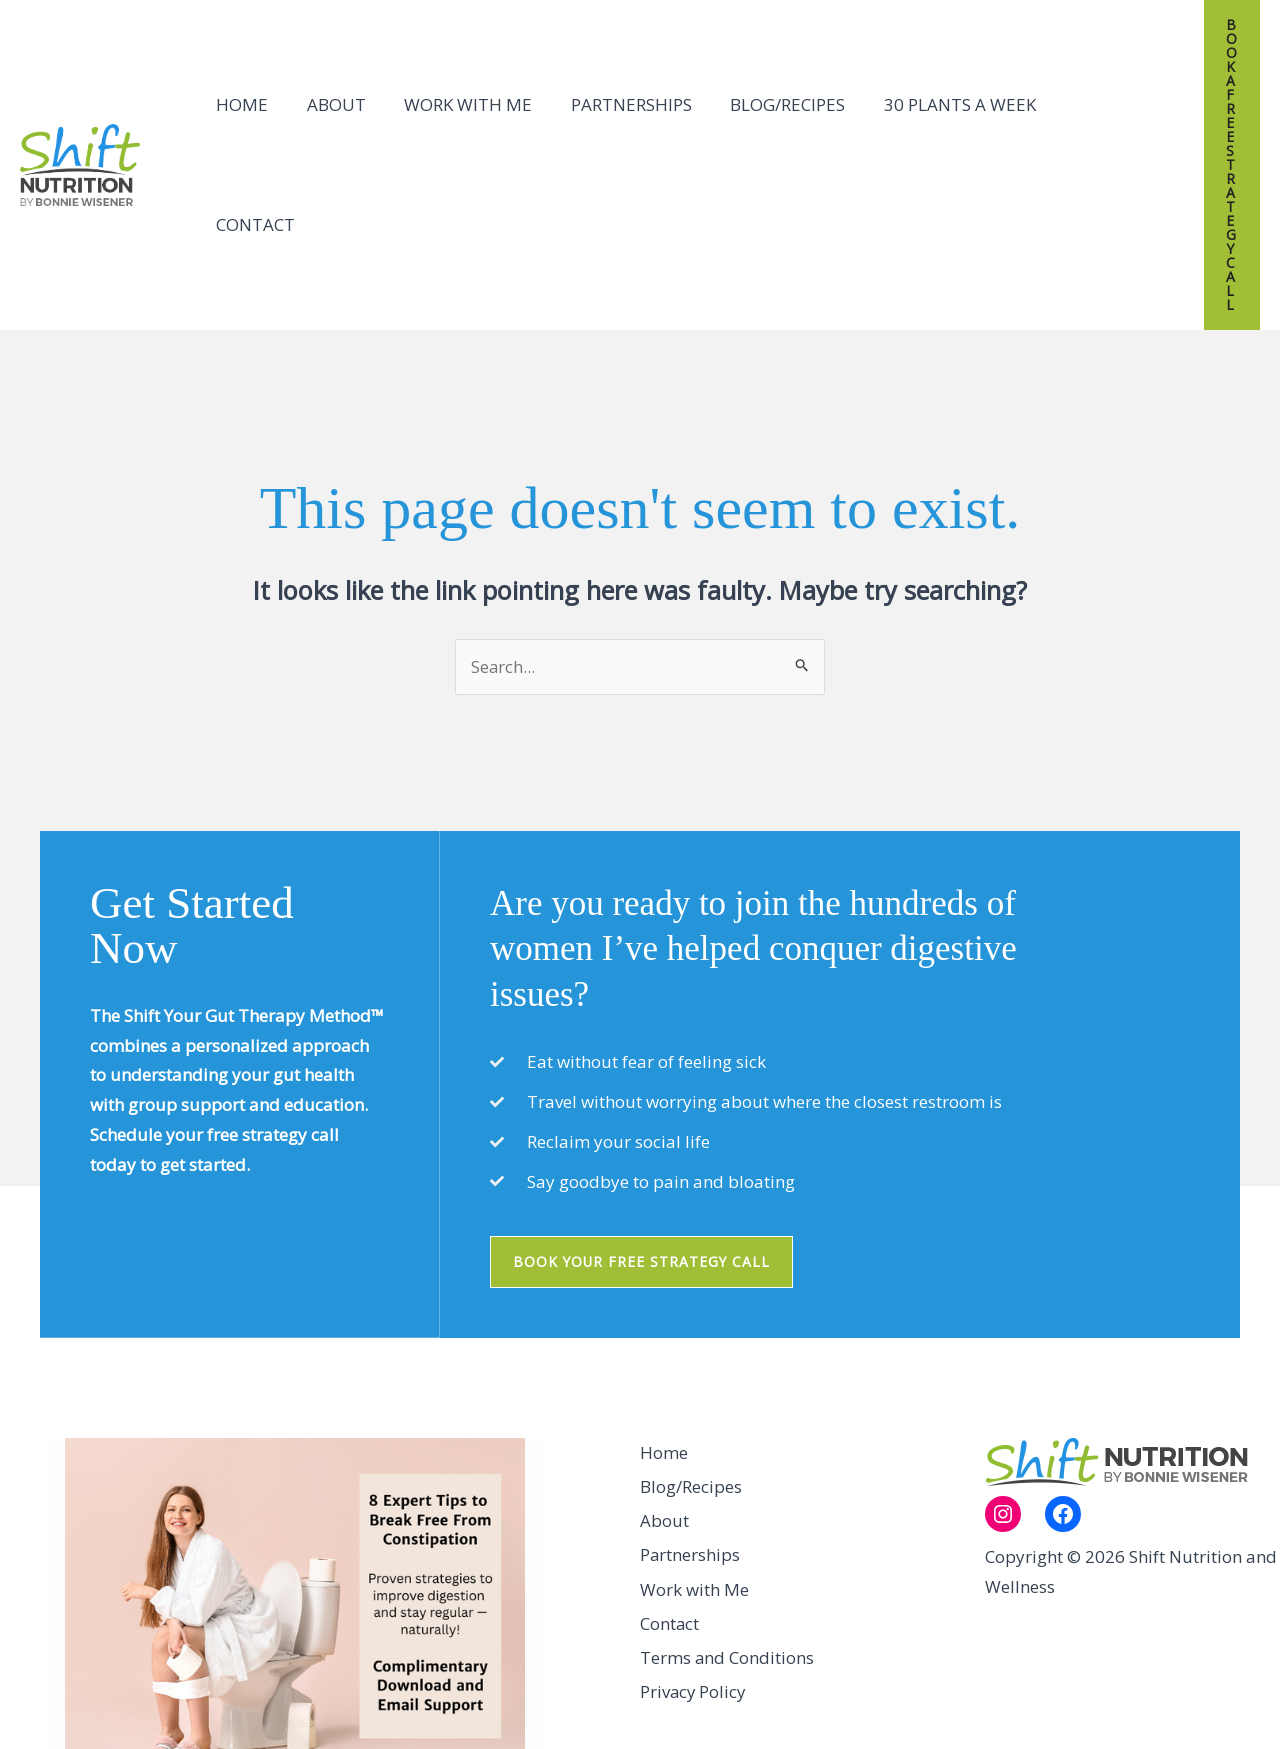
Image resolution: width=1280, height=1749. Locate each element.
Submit (443, 1660)
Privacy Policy (694, 1528)
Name (88, 1626)
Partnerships (615, 80)
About (329, 80)
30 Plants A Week (935, 80)
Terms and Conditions (727, 1493)
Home (240, 80)
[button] (1220, 81)
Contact (1084, 80)
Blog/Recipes (767, 80)
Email (258, 1626)
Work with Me (457, 80)
